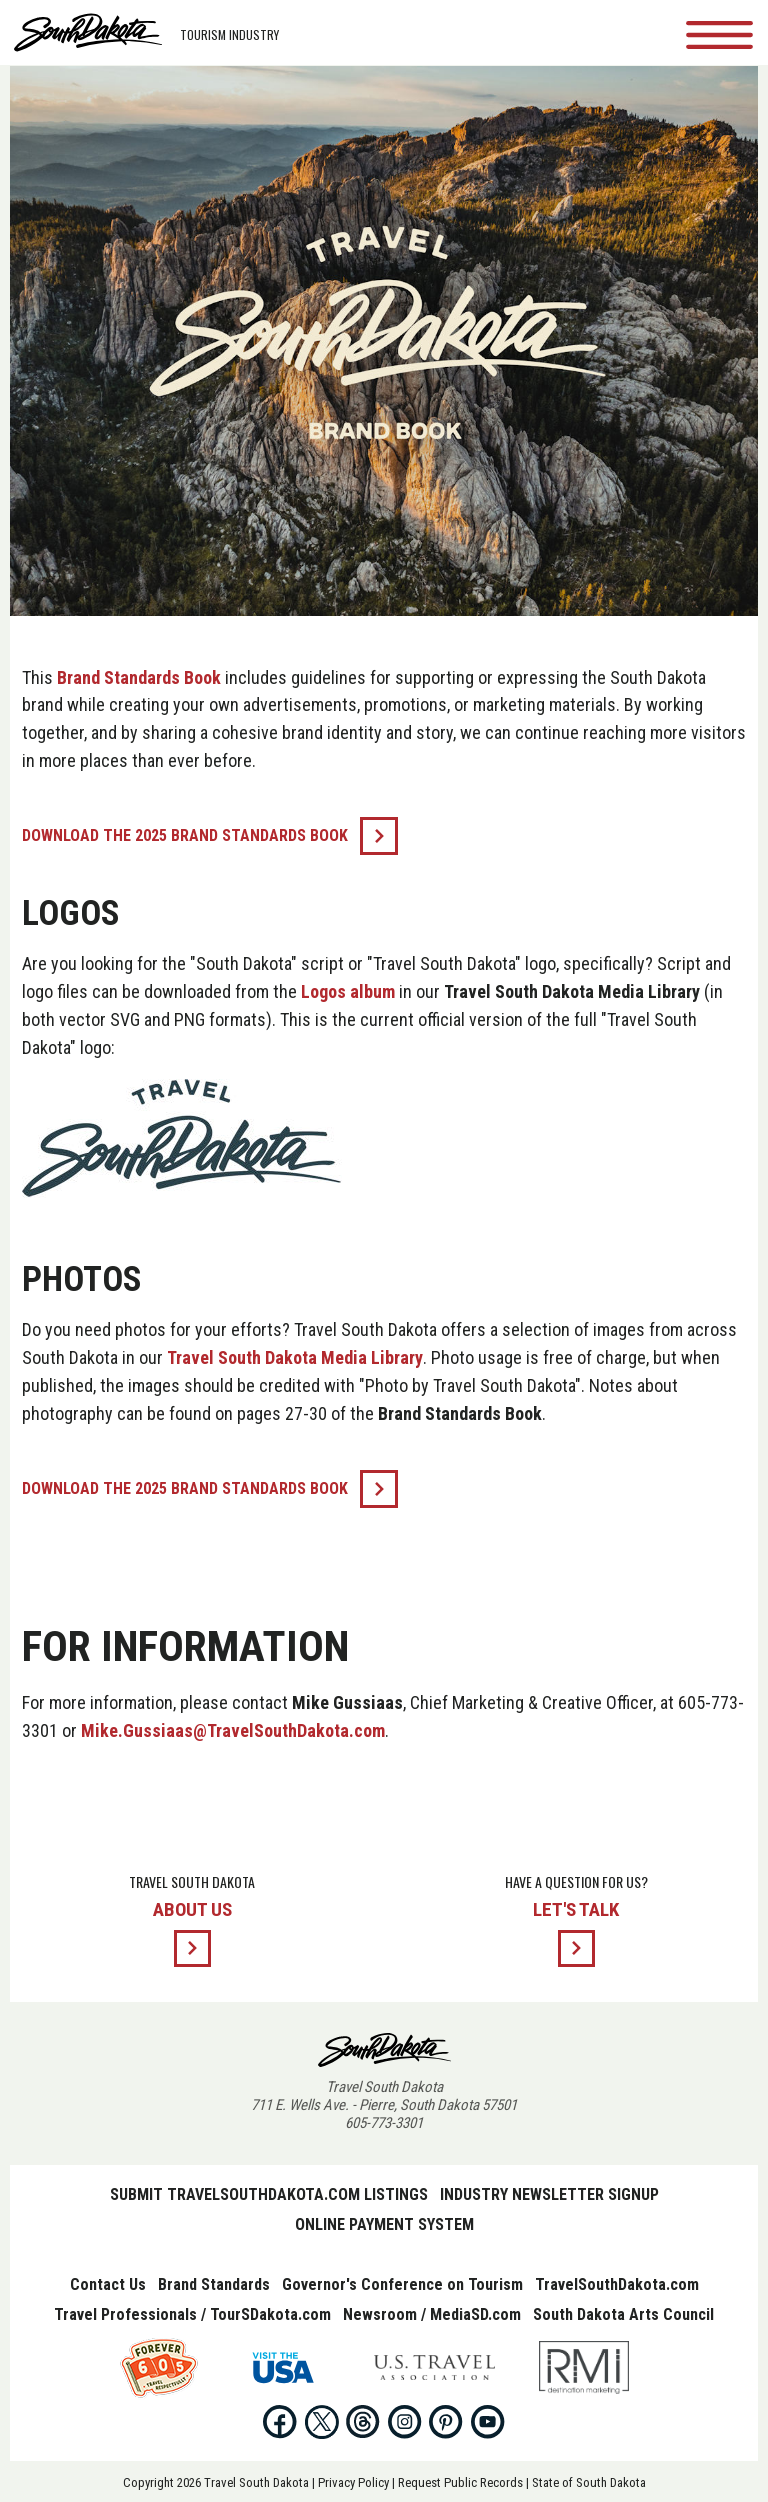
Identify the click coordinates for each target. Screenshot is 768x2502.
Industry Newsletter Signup (549, 2194)
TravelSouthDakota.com (617, 2284)
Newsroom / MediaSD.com (432, 2314)
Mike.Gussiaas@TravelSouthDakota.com (233, 1730)
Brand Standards (214, 2284)
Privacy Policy (353, 2482)
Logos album (348, 991)
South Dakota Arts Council (623, 2314)
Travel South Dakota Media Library (295, 1357)
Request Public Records (460, 2482)
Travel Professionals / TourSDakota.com (192, 2314)
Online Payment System (384, 2224)
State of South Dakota (589, 2482)
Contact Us (108, 2284)
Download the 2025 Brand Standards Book (185, 835)
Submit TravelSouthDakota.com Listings (269, 2194)
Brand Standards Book (139, 677)
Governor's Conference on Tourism (402, 2284)
